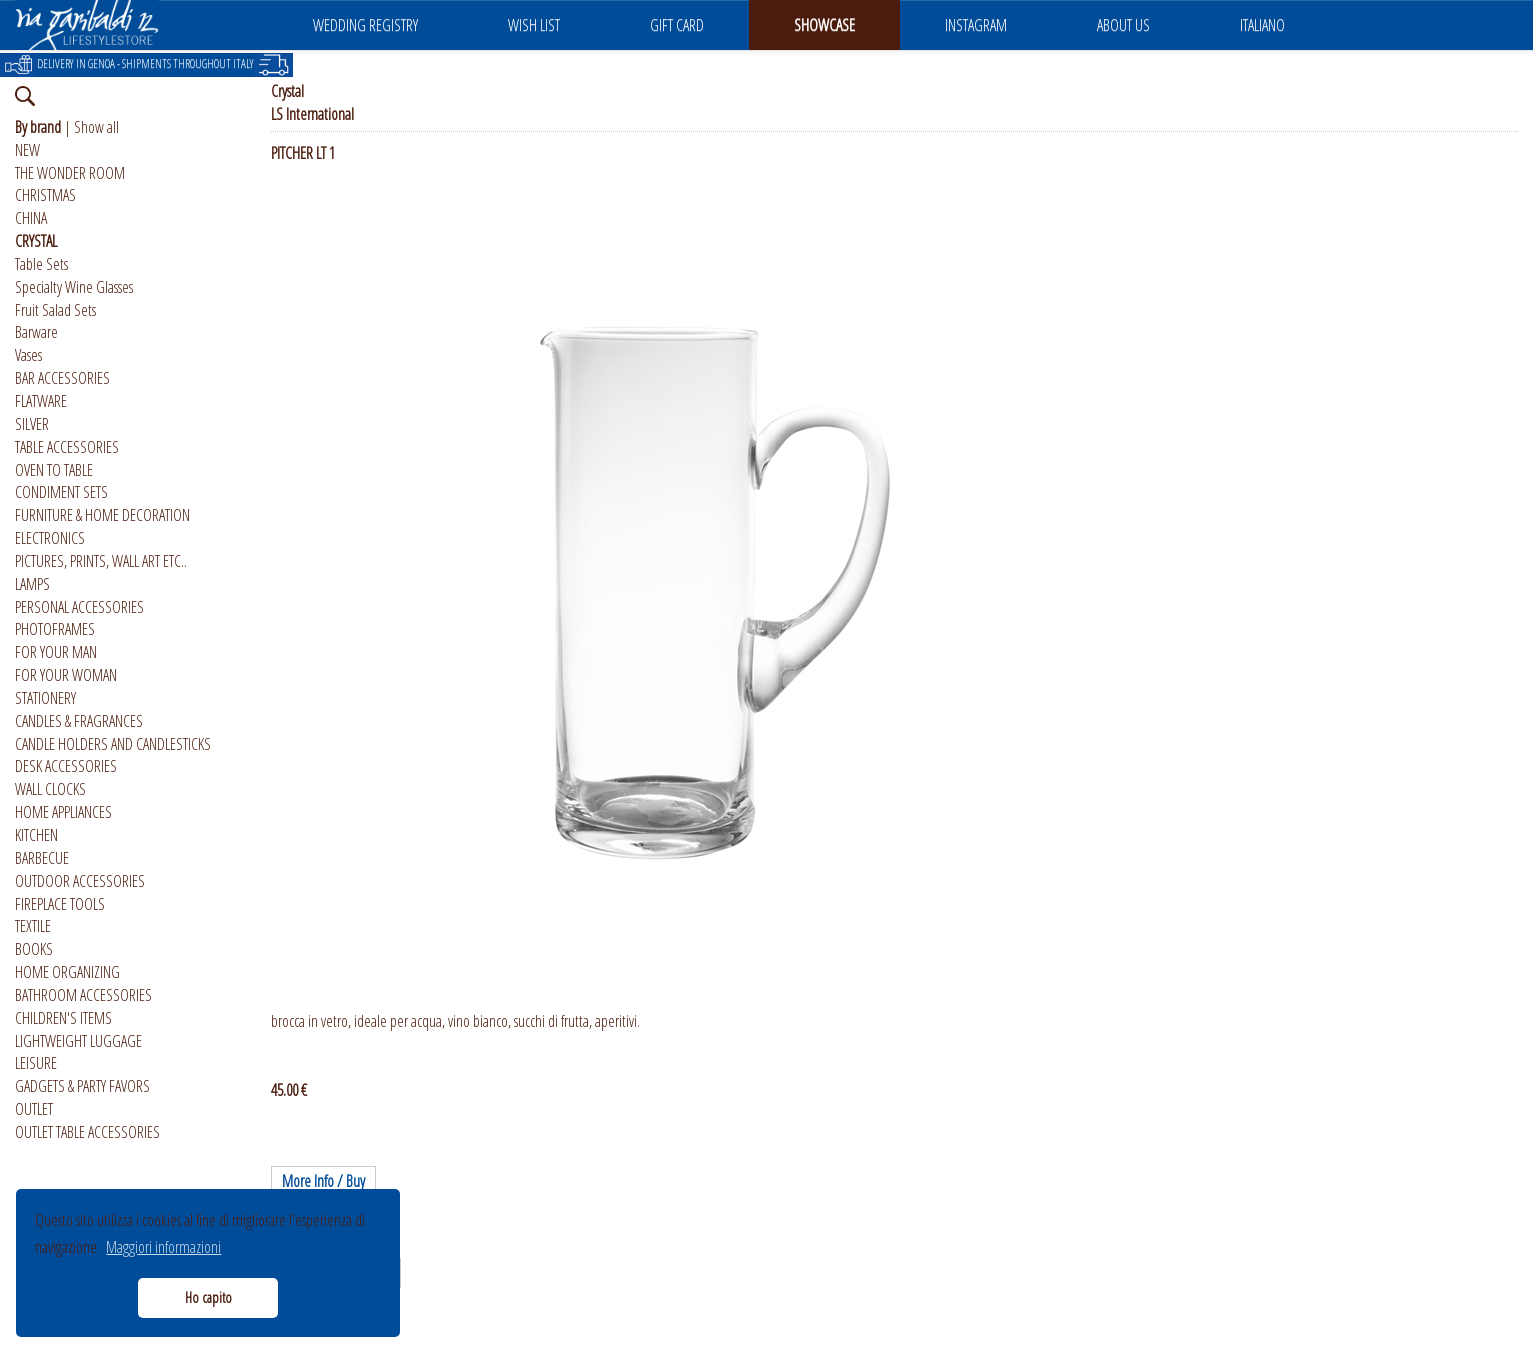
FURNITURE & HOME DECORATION (102, 515)
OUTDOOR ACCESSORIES (80, 881)
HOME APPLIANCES (63, 812)
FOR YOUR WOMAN (66, 675)
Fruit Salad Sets (55, 310)
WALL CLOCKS (50, 789)
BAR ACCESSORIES (62, 378)
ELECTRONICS (50, 538)
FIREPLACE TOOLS (60, 904)
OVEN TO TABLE (54, 470)
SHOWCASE (824, 25)
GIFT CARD (677, 25)
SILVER (32, 424)
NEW (27, 150)
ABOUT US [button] (1123, 25)
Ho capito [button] (208, 1297)
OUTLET (34, 1109)
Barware (36, 332)
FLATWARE (41, 401)
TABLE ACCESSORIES (67, 447)
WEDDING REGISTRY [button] (365, 25)
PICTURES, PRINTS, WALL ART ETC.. (101, 561)
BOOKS (34, 949)
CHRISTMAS (45, 195)
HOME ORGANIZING (67, 972)
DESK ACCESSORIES (66, 766)
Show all (96, 127)
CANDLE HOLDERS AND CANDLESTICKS (113, 744)
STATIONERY (45, 698)
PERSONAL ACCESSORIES (79, 607)
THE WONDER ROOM (70, 173)
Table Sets (41, 264)
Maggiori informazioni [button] (163, 1247)
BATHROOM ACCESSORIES (83, 995)
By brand (38, 127)
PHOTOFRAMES (55, 629)
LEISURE (36, 1063)
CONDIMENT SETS (61, 492)
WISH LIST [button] (534, 25)
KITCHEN (36, 835)
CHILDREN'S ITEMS (63, 1018)
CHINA (31, 218)
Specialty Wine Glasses (74, 287)
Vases (28, 355)
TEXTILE (33, 926)
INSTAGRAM (976, 25)
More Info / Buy (323, 1181)
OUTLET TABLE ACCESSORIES (87, 1132)
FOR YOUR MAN (56, 652)
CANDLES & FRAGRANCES (79, 721)
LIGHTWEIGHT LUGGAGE (78, 1041)
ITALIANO (1262, 25)
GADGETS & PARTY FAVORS (82, 1086)
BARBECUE (42, 858)
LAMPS (32, 584)
